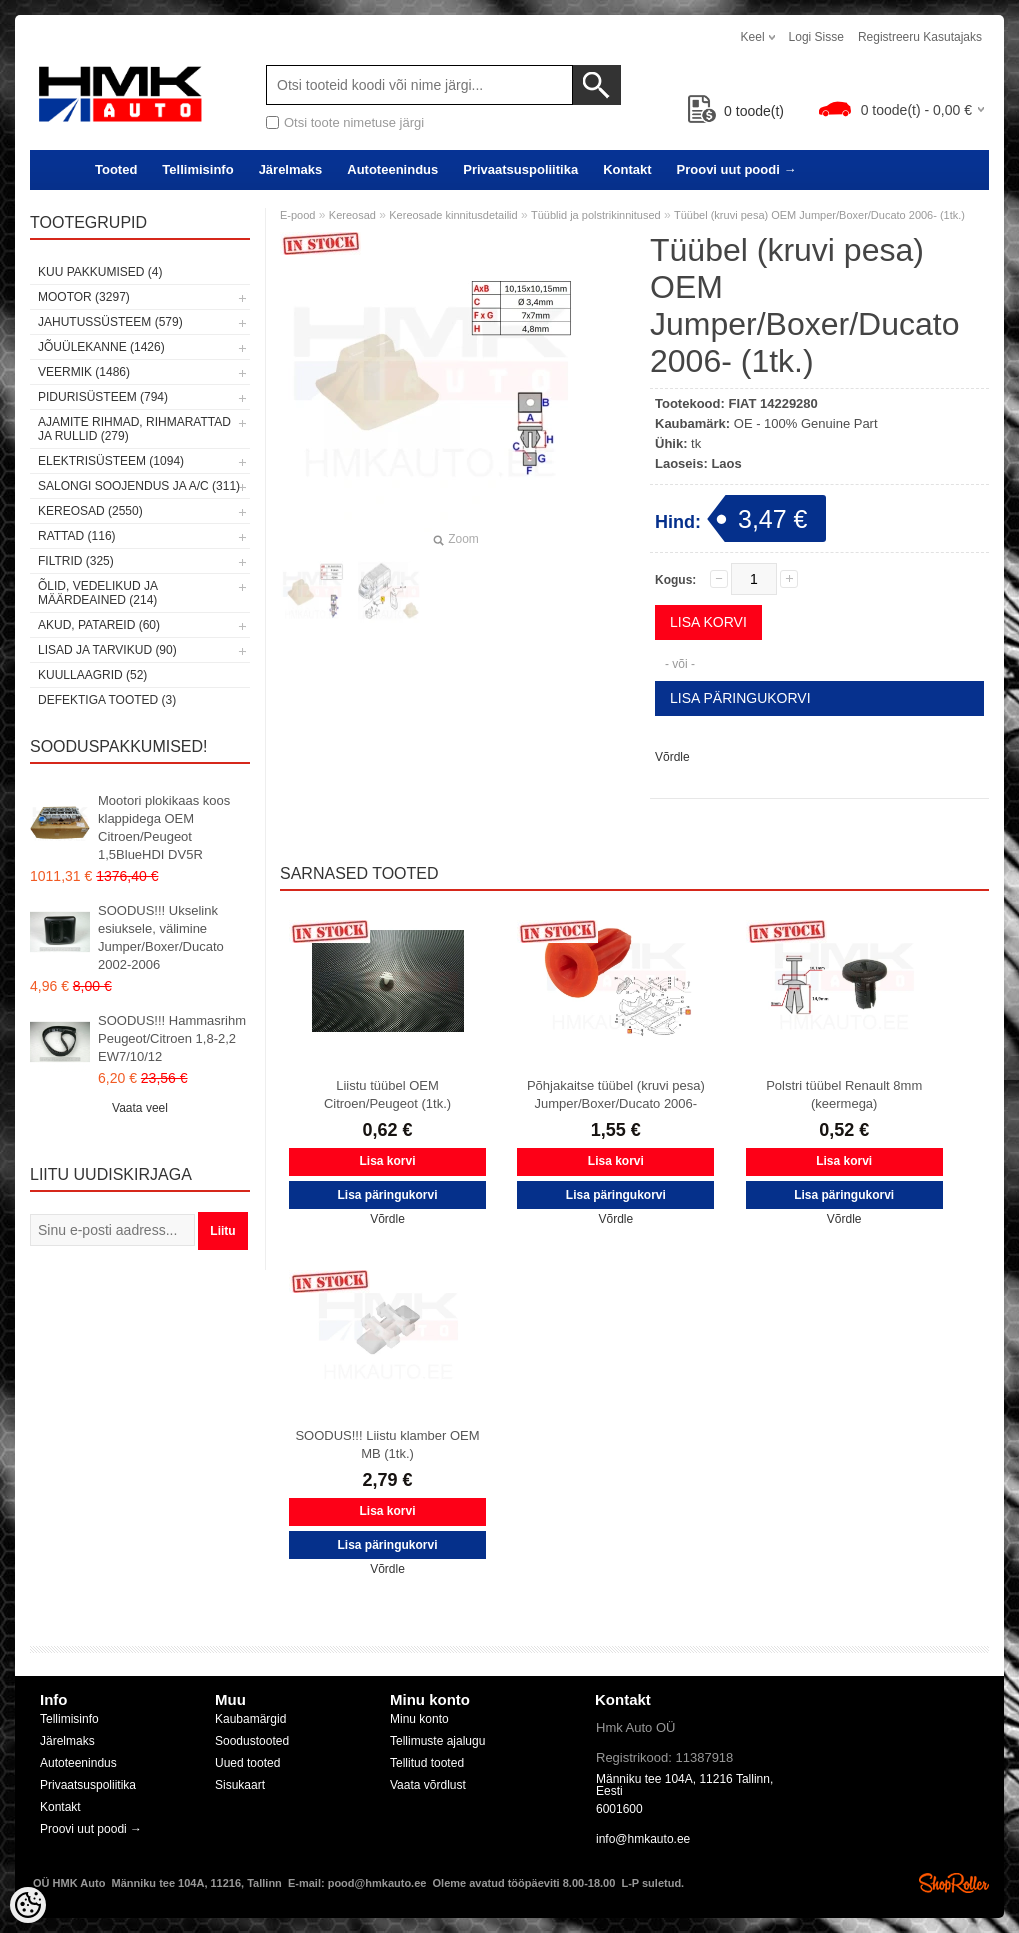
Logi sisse (816, 37)
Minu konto (419, 1719)
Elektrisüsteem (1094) (111, 461)
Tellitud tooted (427, 1763)
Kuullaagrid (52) (92, 675)
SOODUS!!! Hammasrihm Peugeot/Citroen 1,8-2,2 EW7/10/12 (172, 1038)
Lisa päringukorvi (740, 698)
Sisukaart (240, 1785)
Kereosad (352, 215)
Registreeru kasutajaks (920, 37)
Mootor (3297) (84, 297)
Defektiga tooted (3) (107, 700)
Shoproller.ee (954, 1883)
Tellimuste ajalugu (437, 1741)
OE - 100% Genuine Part (806, 423)
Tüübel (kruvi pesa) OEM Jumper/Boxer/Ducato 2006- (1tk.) (819, 215)
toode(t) (736, 111)
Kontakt (627, 169)
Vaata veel (140, 1108)
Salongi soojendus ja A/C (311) (139, 486)
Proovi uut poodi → (737, 169)
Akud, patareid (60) (99, 625)
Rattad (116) (77, 536)
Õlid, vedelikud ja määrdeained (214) (97, 593)
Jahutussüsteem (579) (110, 322)
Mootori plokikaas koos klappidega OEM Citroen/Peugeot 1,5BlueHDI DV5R (164, 827)
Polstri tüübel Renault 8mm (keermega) (844, 1094)
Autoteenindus (392, 169)
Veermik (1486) (84, 372)
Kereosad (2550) (90, 511)
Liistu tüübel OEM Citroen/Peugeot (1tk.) (387, 1094)
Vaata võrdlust (428, 1785)
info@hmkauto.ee (643, 1839)
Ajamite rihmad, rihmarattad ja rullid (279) (134, 429)
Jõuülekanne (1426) (101, 347)
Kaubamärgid (250, 1719)
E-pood (297, 215)
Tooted (116, 169)
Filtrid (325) (76, 561)
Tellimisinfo (197, 169)
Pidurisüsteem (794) (103, 397)
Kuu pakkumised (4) (100, 272)
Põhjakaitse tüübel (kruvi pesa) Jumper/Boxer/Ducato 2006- (616, 1094)
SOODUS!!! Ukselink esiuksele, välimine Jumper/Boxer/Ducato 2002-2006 (161, 937)
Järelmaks (291, 169)
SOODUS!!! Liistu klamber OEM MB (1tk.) (387, 1444)
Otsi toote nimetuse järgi (354, 122)
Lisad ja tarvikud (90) (107, 650)
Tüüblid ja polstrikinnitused (596, 215)
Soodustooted (252, 1741)
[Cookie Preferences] (28, 1905)
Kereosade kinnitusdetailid (453, 215)
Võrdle (672, 757)
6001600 (619, 1809)
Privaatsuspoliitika (520, 169)
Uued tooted (247, 1763)
